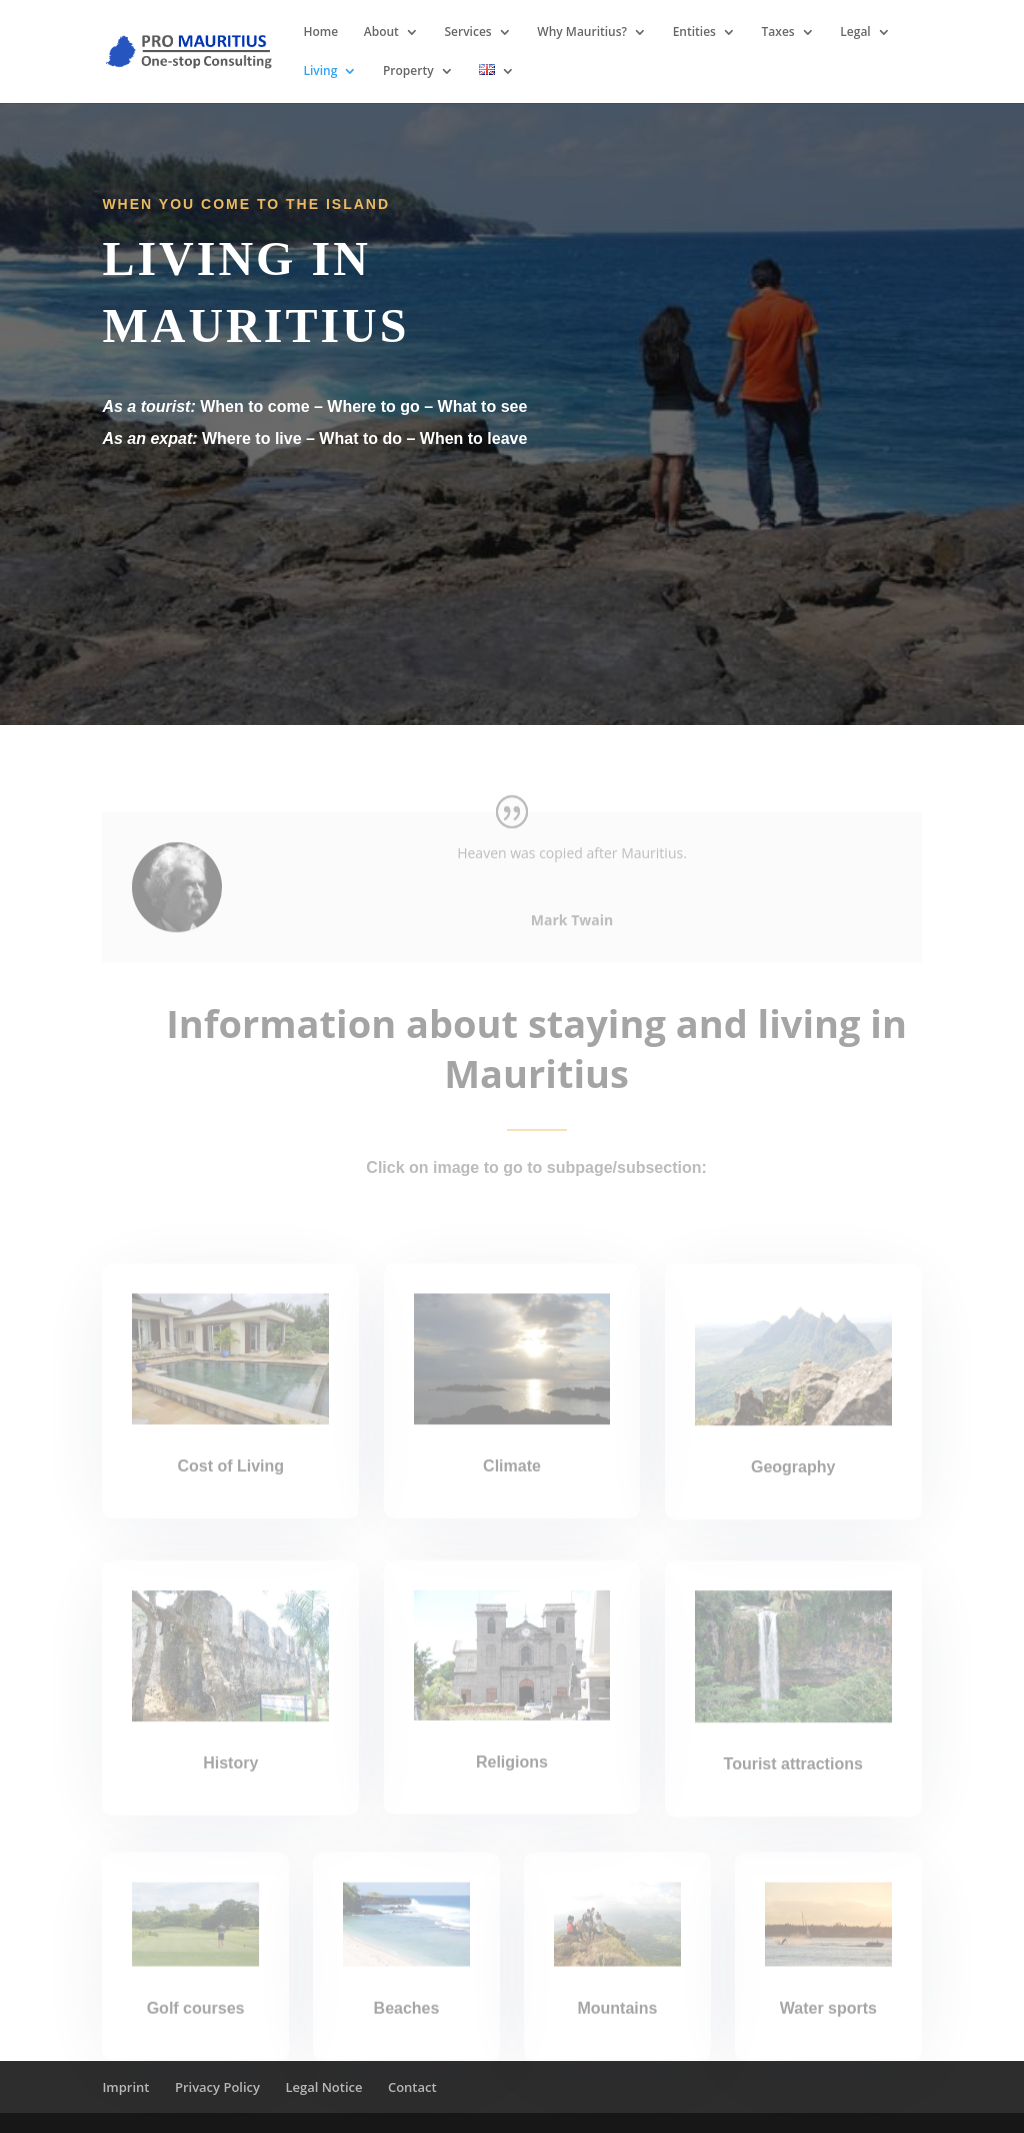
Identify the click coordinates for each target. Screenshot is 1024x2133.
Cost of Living (230, 1486)
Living (320, 71)
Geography (793, 1487)
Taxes (778, 32)
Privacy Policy (217, 2087)
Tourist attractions (793, 1784)
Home (320, 32)
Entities (694, 32)
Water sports (828, 2025)
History (230, 1783)
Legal (855, 32)
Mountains (617, 2024)
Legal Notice (323, 2087)
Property (408, 71)
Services (468, 32)
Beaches (407, 2025)
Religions (512, 1782)
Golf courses (196, 2024)
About (381, 32)
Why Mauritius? (582, 32)
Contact (412, 2087)
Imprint (125, 2087)
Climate (512, 1487)
